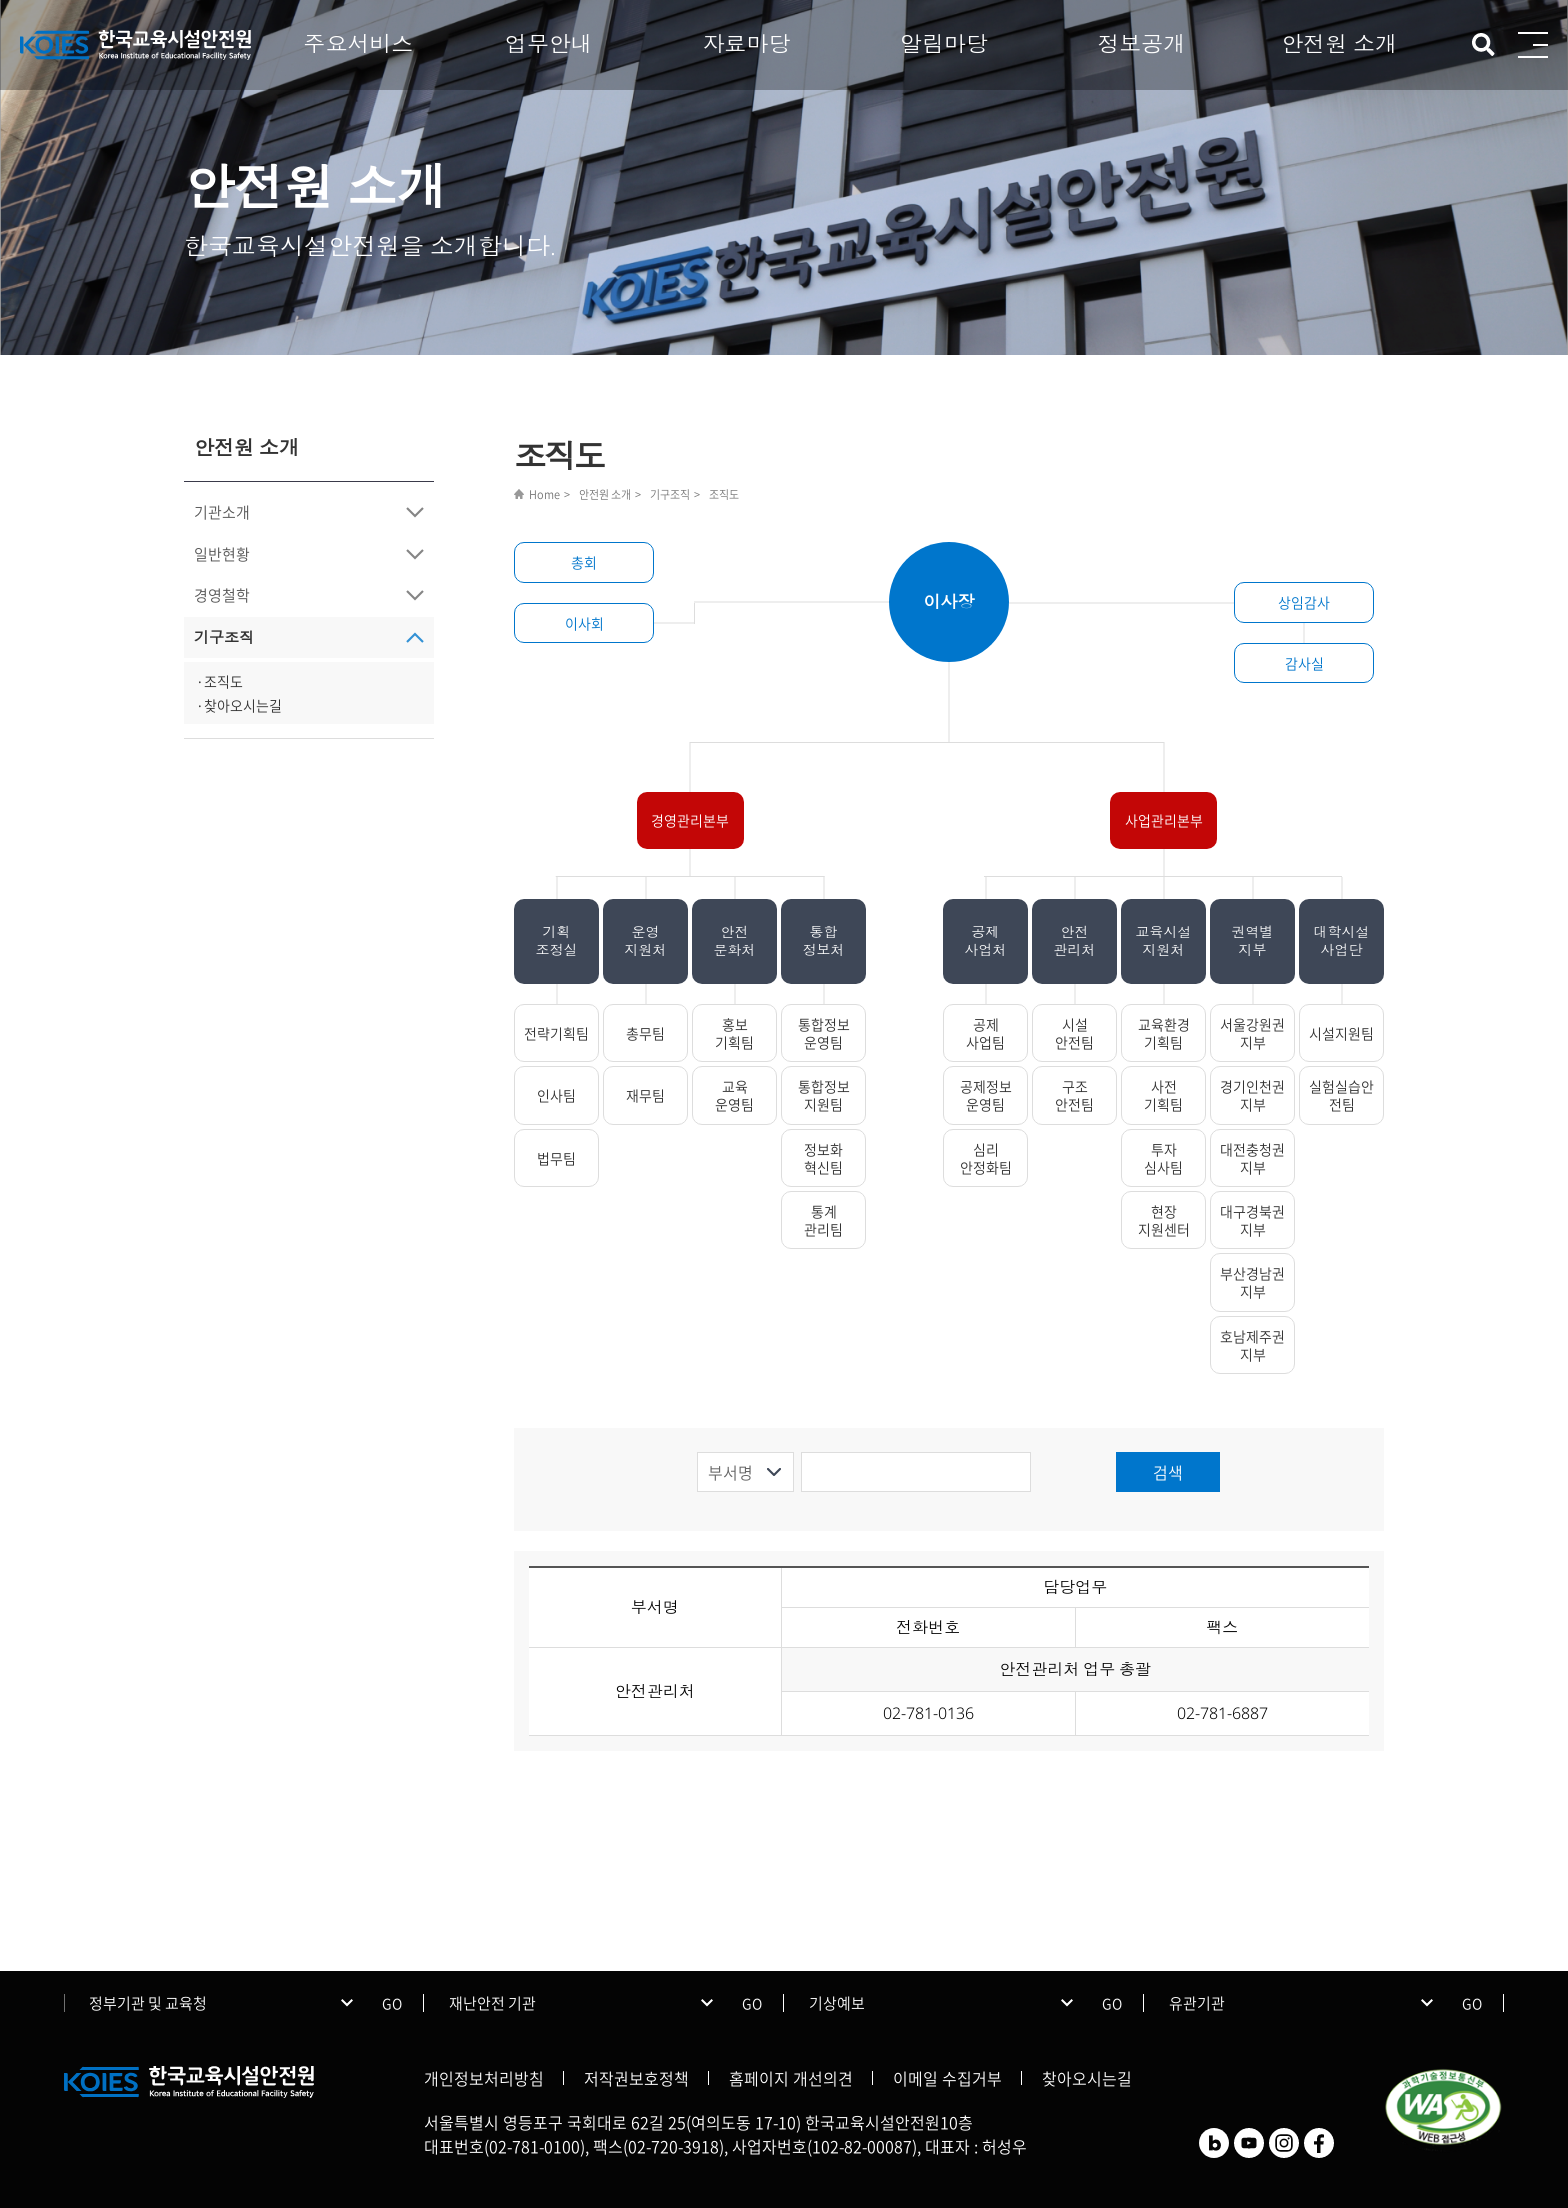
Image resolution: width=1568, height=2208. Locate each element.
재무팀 (645, 1095)
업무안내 (549, 43)
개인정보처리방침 (484, 2078)
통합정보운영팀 (824, 1033)
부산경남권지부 (1252, 1282)
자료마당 (746, 43)
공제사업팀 (985, 1033)
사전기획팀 (1163, 1095)
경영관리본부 (690, 820)
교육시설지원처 (1164, 940)
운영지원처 (646, 940)
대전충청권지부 (1252, 1158)
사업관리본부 (1164, 820)
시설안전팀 (1074, 1033)
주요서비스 (358, 43)
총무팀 (645, 1033)
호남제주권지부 (1252, 1345)
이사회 (584, 623)
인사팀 (556, 1095)
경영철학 (222, 595)
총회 (584, 562)
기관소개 (222, 512)
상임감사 (1304, 602)
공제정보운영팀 (986, 1095)
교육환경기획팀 (1164, 1033)
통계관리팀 (823, 1220)
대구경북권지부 (1252, 1220)
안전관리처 (1075, 940)
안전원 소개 (1339, 43)
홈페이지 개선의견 (791, 2078)
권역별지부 (1253, 940)
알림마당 (944, 43)
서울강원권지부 (1252, 1033)
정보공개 (1142, 43)
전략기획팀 (556, 1033)
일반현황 (222, 554)
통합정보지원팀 (824, 1095)
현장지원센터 (1164, 1220)
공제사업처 (986, 940)
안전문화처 (735, 940)
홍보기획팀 (734, 1033)
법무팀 (556, 1158)
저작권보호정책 (636, 2078)
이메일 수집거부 (947, 2078)
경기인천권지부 (1252, 1095)
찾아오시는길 (1087, 2078)
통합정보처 (824, 940)
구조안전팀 (1074, 1095)
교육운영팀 (734, 1095)
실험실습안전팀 (1341, 1095)
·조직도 (219, 681)
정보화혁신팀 (823, 1158)
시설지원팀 (1341, 1033)
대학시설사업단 (1342, 940)
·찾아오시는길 (239, 705)
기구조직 (224, 637)
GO (392, 2003)
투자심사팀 (1163, 1158)
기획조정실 (557, 940)
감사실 (1304, 663)
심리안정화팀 (986, 1158)
